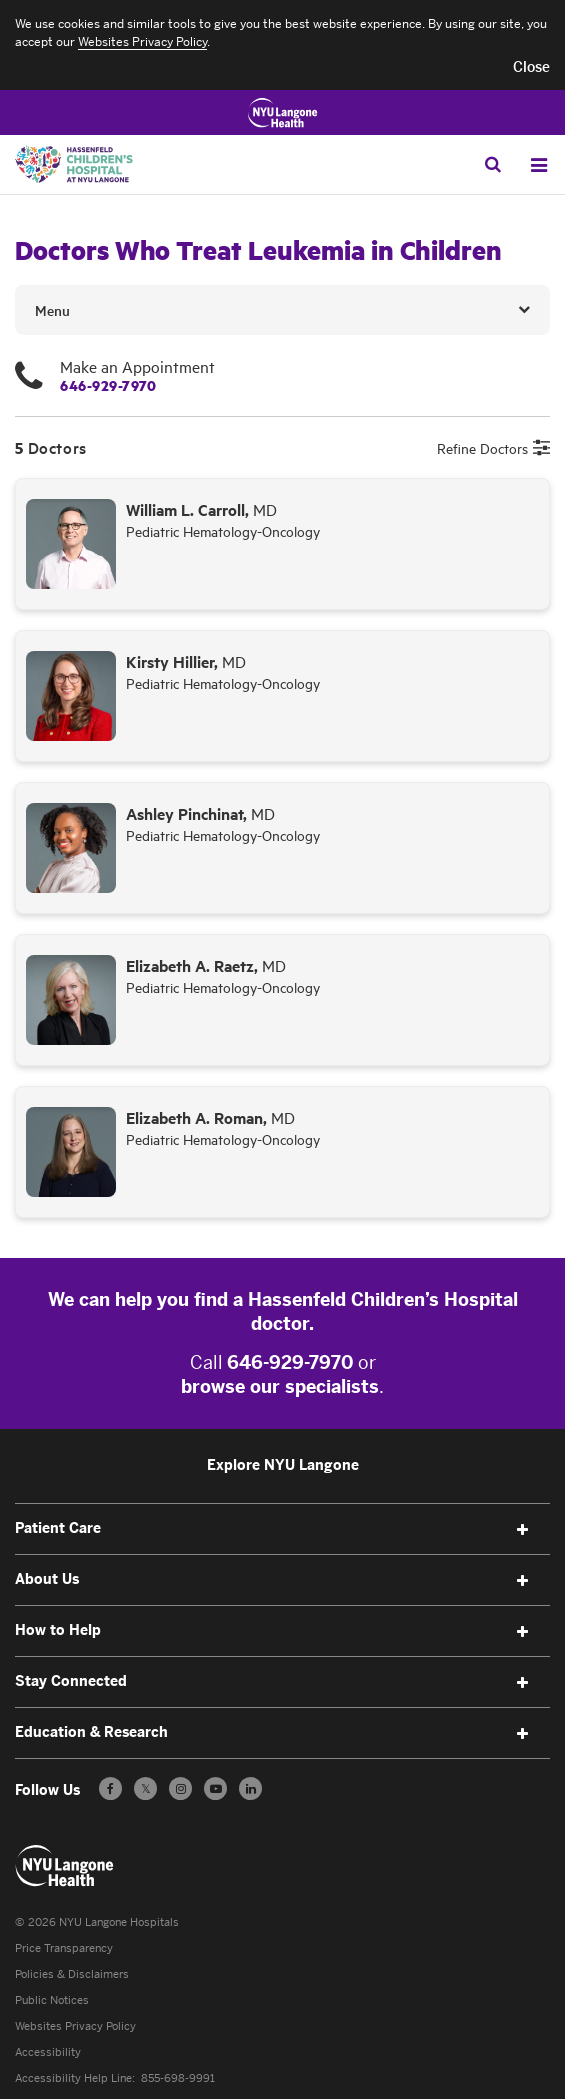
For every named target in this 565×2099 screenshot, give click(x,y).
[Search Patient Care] (493, 164)
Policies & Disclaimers (72, 1974)
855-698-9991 (178, 2078)
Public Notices (52, 2000)
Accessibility (48, 2052)
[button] (531, 68)
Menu (52, 310)
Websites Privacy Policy (75, 2026)
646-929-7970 (108, 385)
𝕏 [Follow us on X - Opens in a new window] (145, 1791)
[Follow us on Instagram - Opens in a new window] (180, 1788)
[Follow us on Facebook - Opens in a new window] (110, 1788)
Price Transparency (64, 1948)
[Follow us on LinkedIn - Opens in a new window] (250, 1788)
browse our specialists (280, 1387)
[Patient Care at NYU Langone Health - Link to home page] (65, 1866)
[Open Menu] (539, 165)
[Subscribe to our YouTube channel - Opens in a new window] (215, 1788)
